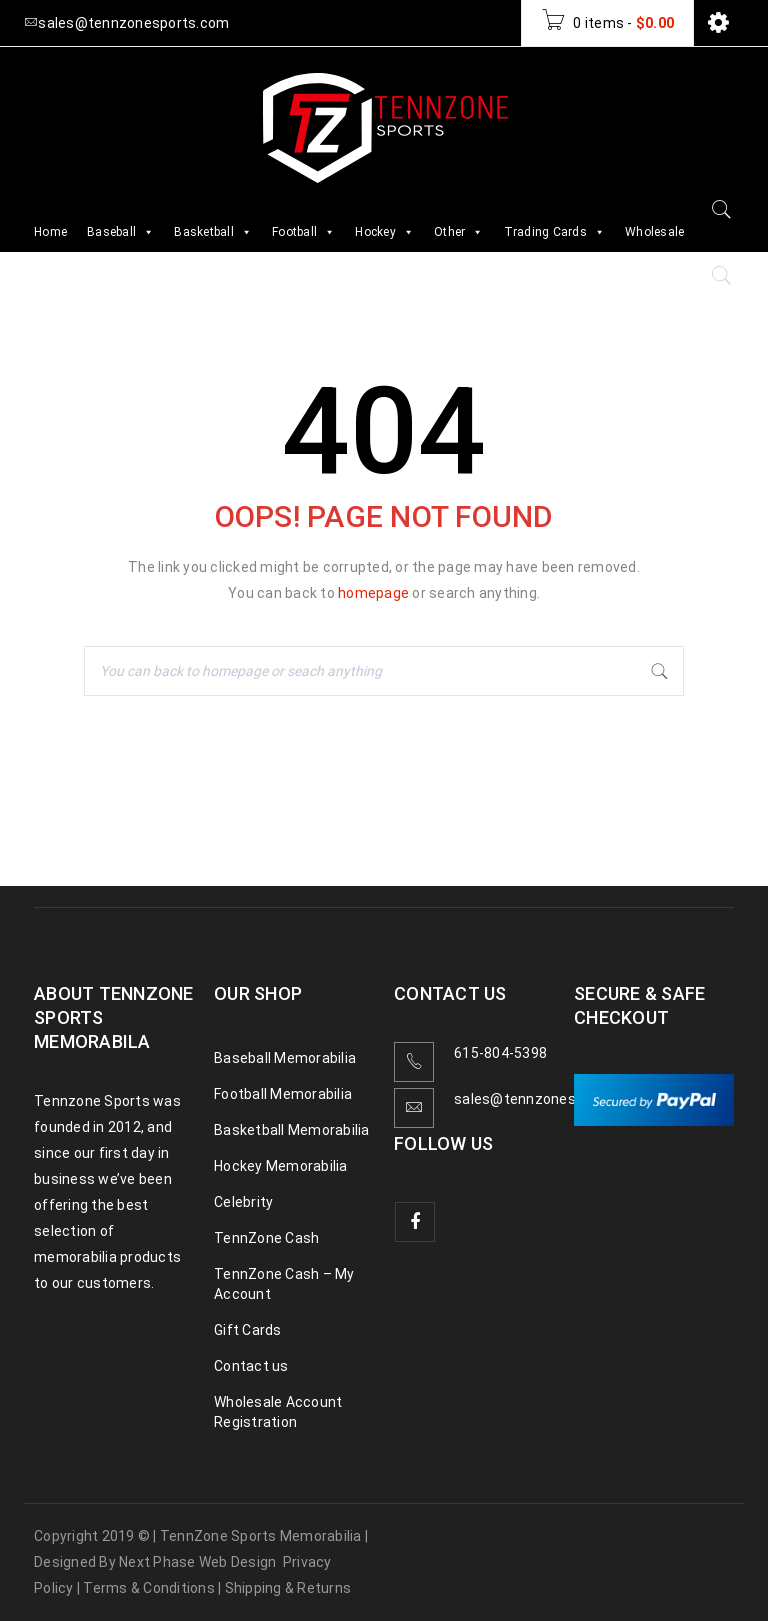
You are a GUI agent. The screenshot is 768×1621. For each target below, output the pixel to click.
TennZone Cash (266, 1238)
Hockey (384, 232)
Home (50, 232)
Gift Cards (248, 1330)
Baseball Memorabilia (285, 1058)
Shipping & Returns (288, 1588)
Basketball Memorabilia (292, 1130)
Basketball (213, 232)
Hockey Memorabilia (281, 1166)
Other (459, 232)
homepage (373, 593)
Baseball (120, 232)
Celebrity (243, 1202)
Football (303, 232)
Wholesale (654, 232)
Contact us (251, 1366)
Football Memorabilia (283, 1094)
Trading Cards (555, 232)
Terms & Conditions (149, 1588)
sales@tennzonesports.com (549, 1099)
